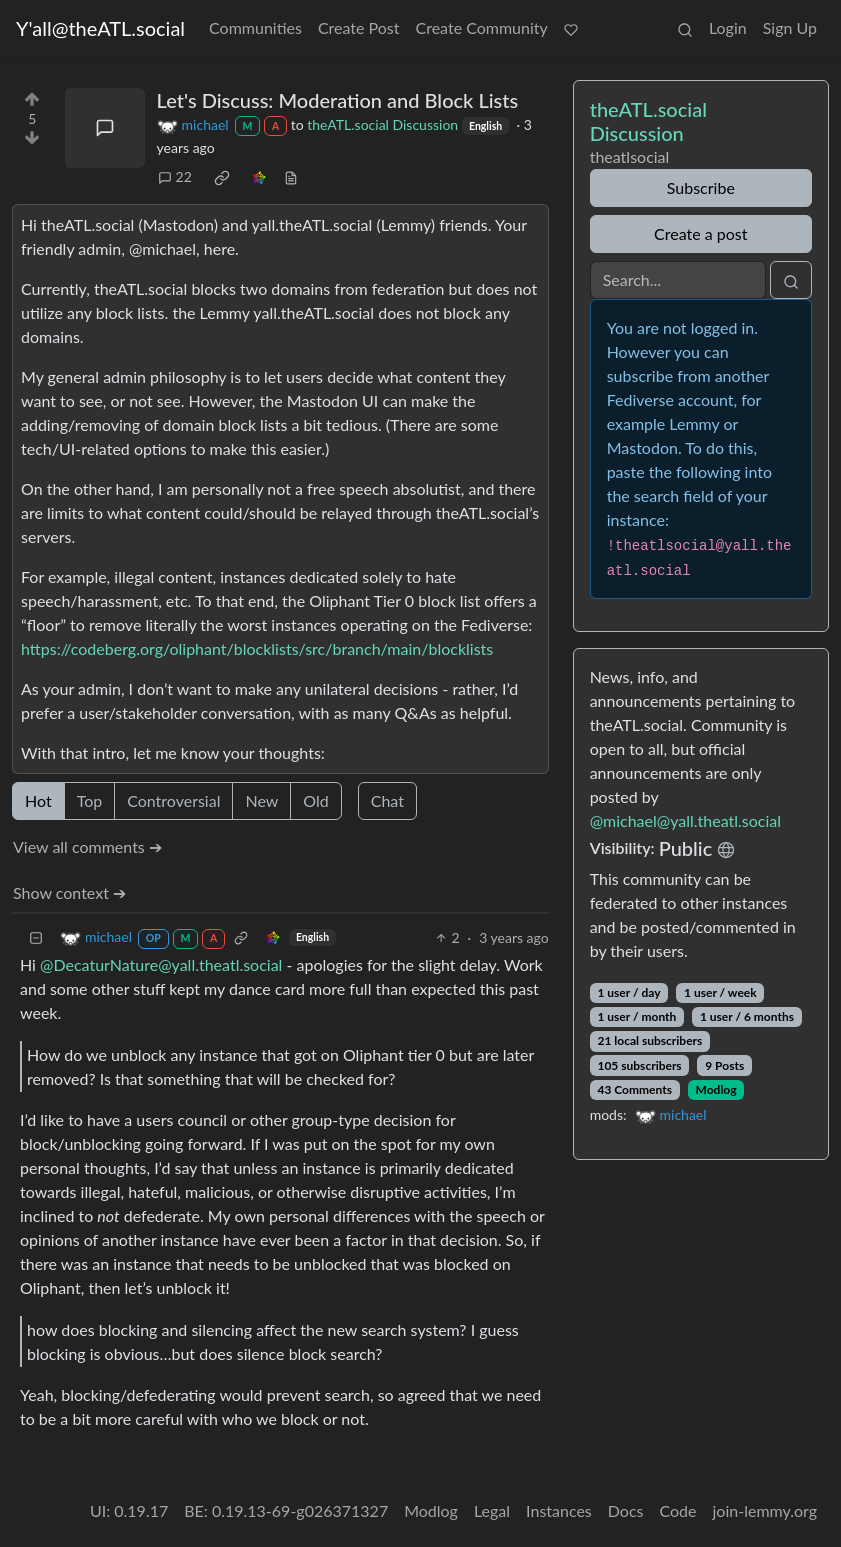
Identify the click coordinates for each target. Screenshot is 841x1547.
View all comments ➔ (87, 846)
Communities (255, 27)
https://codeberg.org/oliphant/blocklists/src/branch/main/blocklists (257, 648)
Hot (38, 800)
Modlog (716, 1089)
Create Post (359, 27)
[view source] (291, 176)
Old (315, 800)
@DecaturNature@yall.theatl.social (161, 964)
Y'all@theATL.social (100, 28)
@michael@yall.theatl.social (685, 820)
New (261, 800)
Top (90, 800)
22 (175, 176)
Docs (626, 1510)
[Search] (678, 280)
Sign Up (790, 27)
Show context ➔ (69, 892)
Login (728, 27)
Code (678, 1510)
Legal (492, 1510)
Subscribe (701, 187)
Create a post (700, 233)
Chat (387, 800)
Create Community (482, 27)
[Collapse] (36, 937)
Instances (559, 1510)
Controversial (173, 800)
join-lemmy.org (765, 1510)
